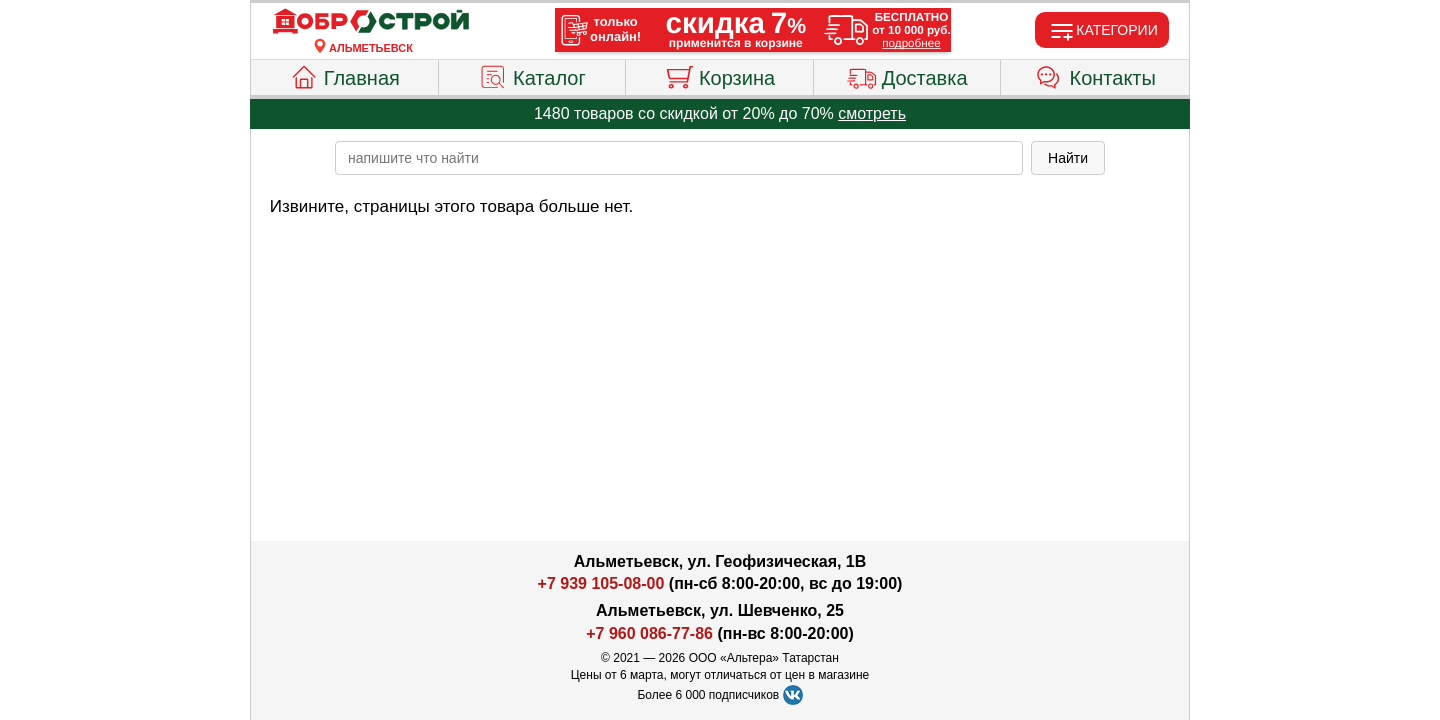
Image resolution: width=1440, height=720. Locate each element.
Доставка (907, 75)
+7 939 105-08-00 (601, 583)
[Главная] (371, 22)
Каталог (532, 75)
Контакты (1095, 75)
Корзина (719, 75)
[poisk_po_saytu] (679, 158)
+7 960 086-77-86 (649, 633)
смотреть (872, 113)
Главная (344, 75)
